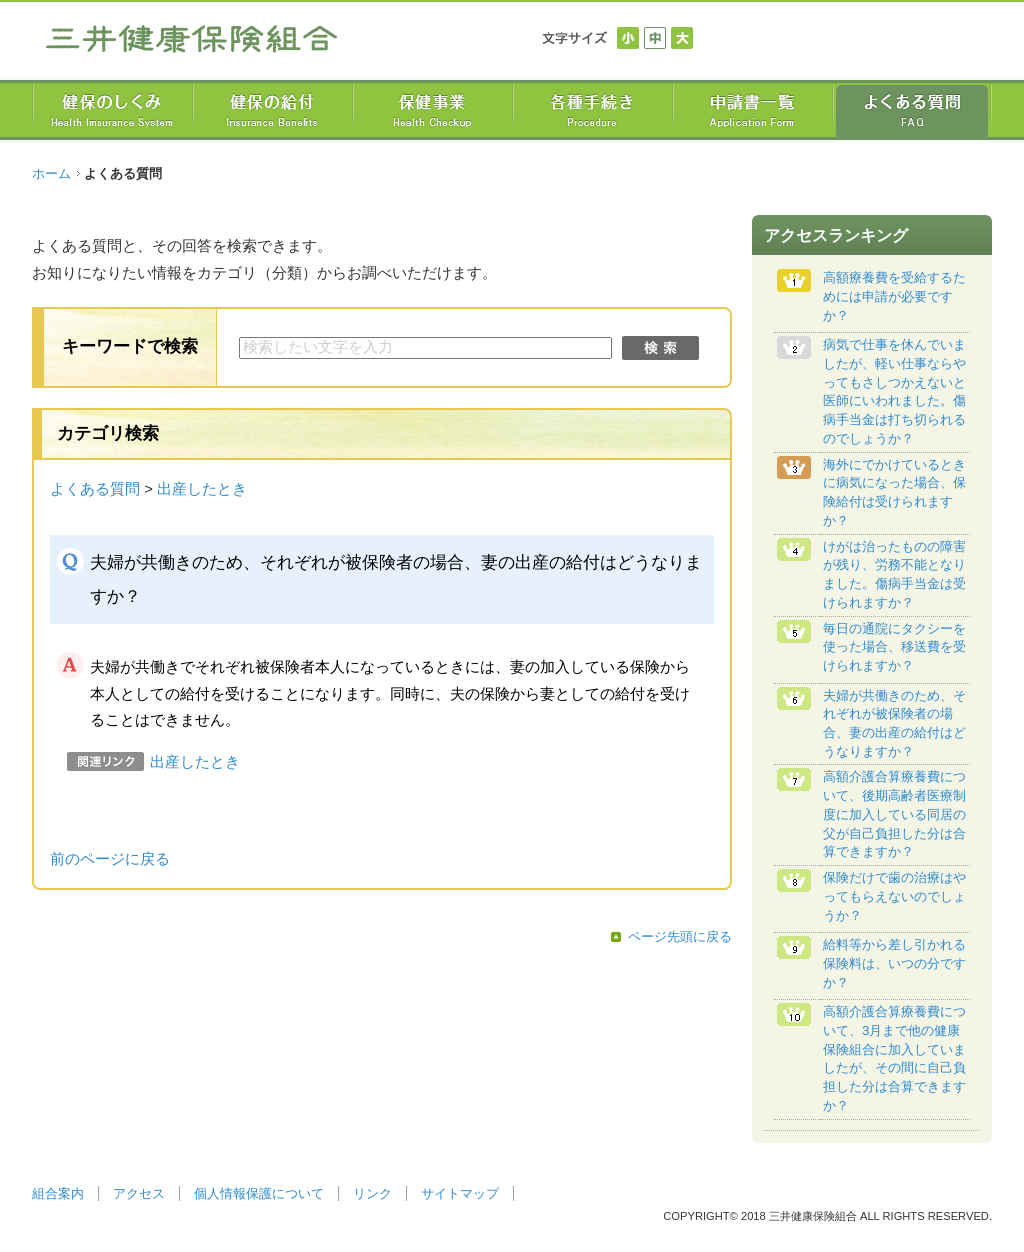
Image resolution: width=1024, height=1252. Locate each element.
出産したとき (202, 489)
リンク (372, 1193)
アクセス (139, 1193)
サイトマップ (460, 1193)
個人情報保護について (259, 1193)
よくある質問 (95, 489)
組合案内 (58, 1193)
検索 (660, 348)
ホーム (51, 173)
